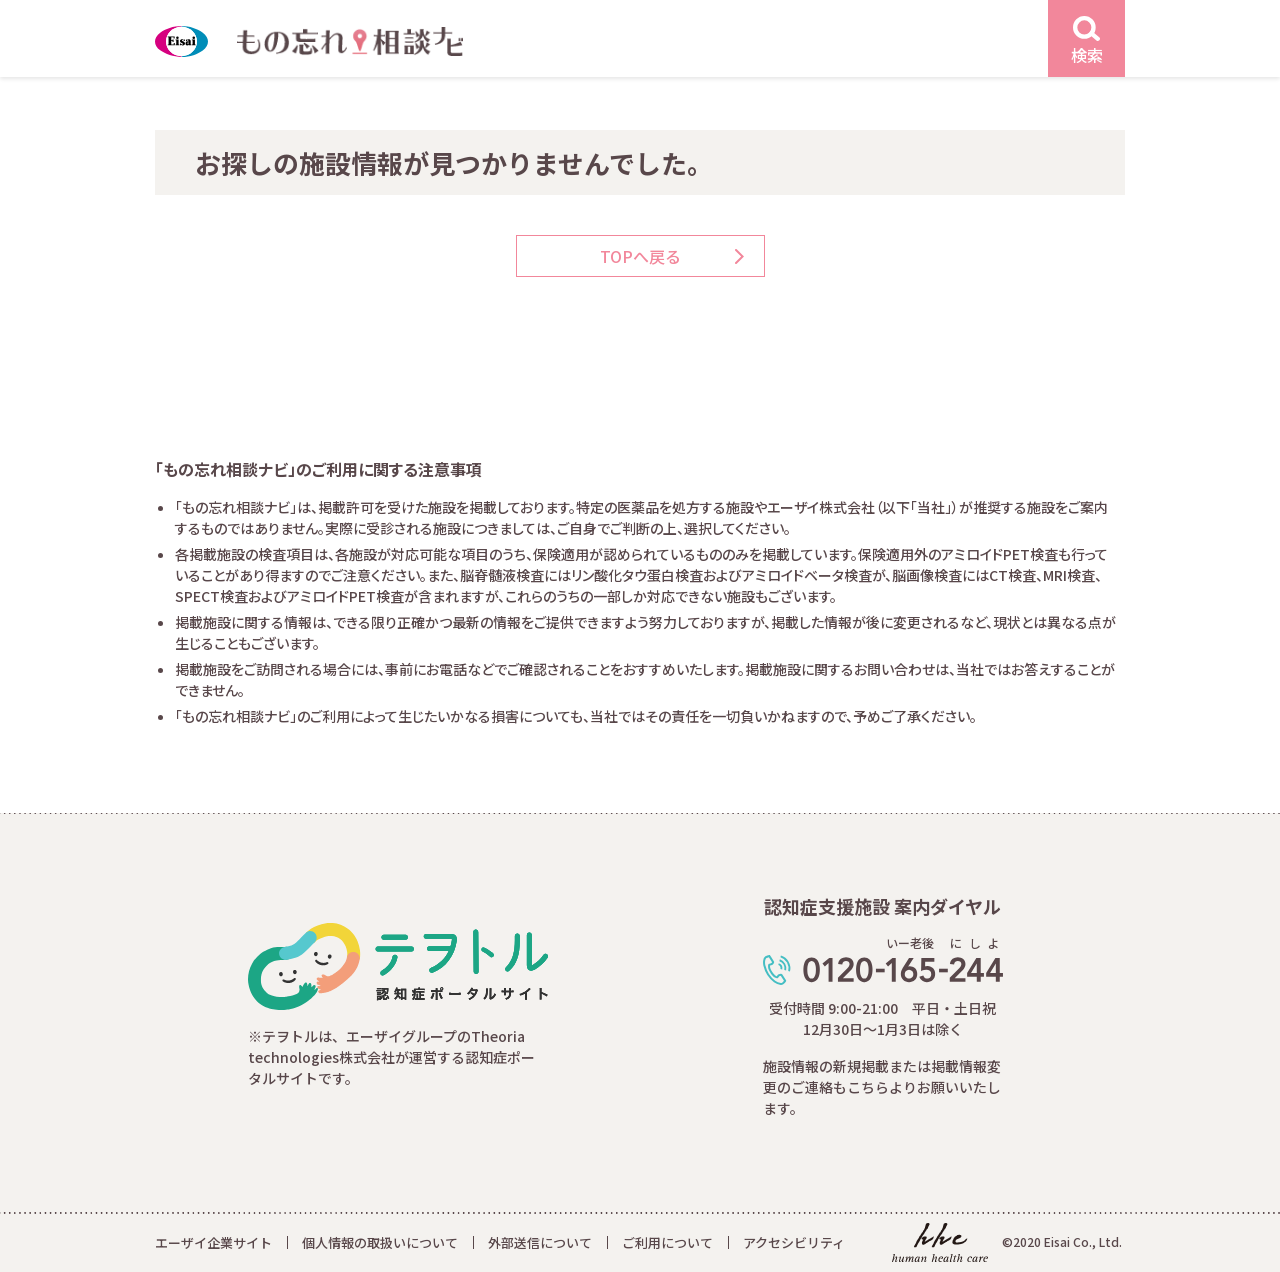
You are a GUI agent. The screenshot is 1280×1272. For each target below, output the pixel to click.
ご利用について (667, 1242)
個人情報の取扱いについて (380, 1242)
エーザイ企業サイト (213, 1242)
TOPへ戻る (640, 256)
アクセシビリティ (794, 1242)
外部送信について (540, 1242)
